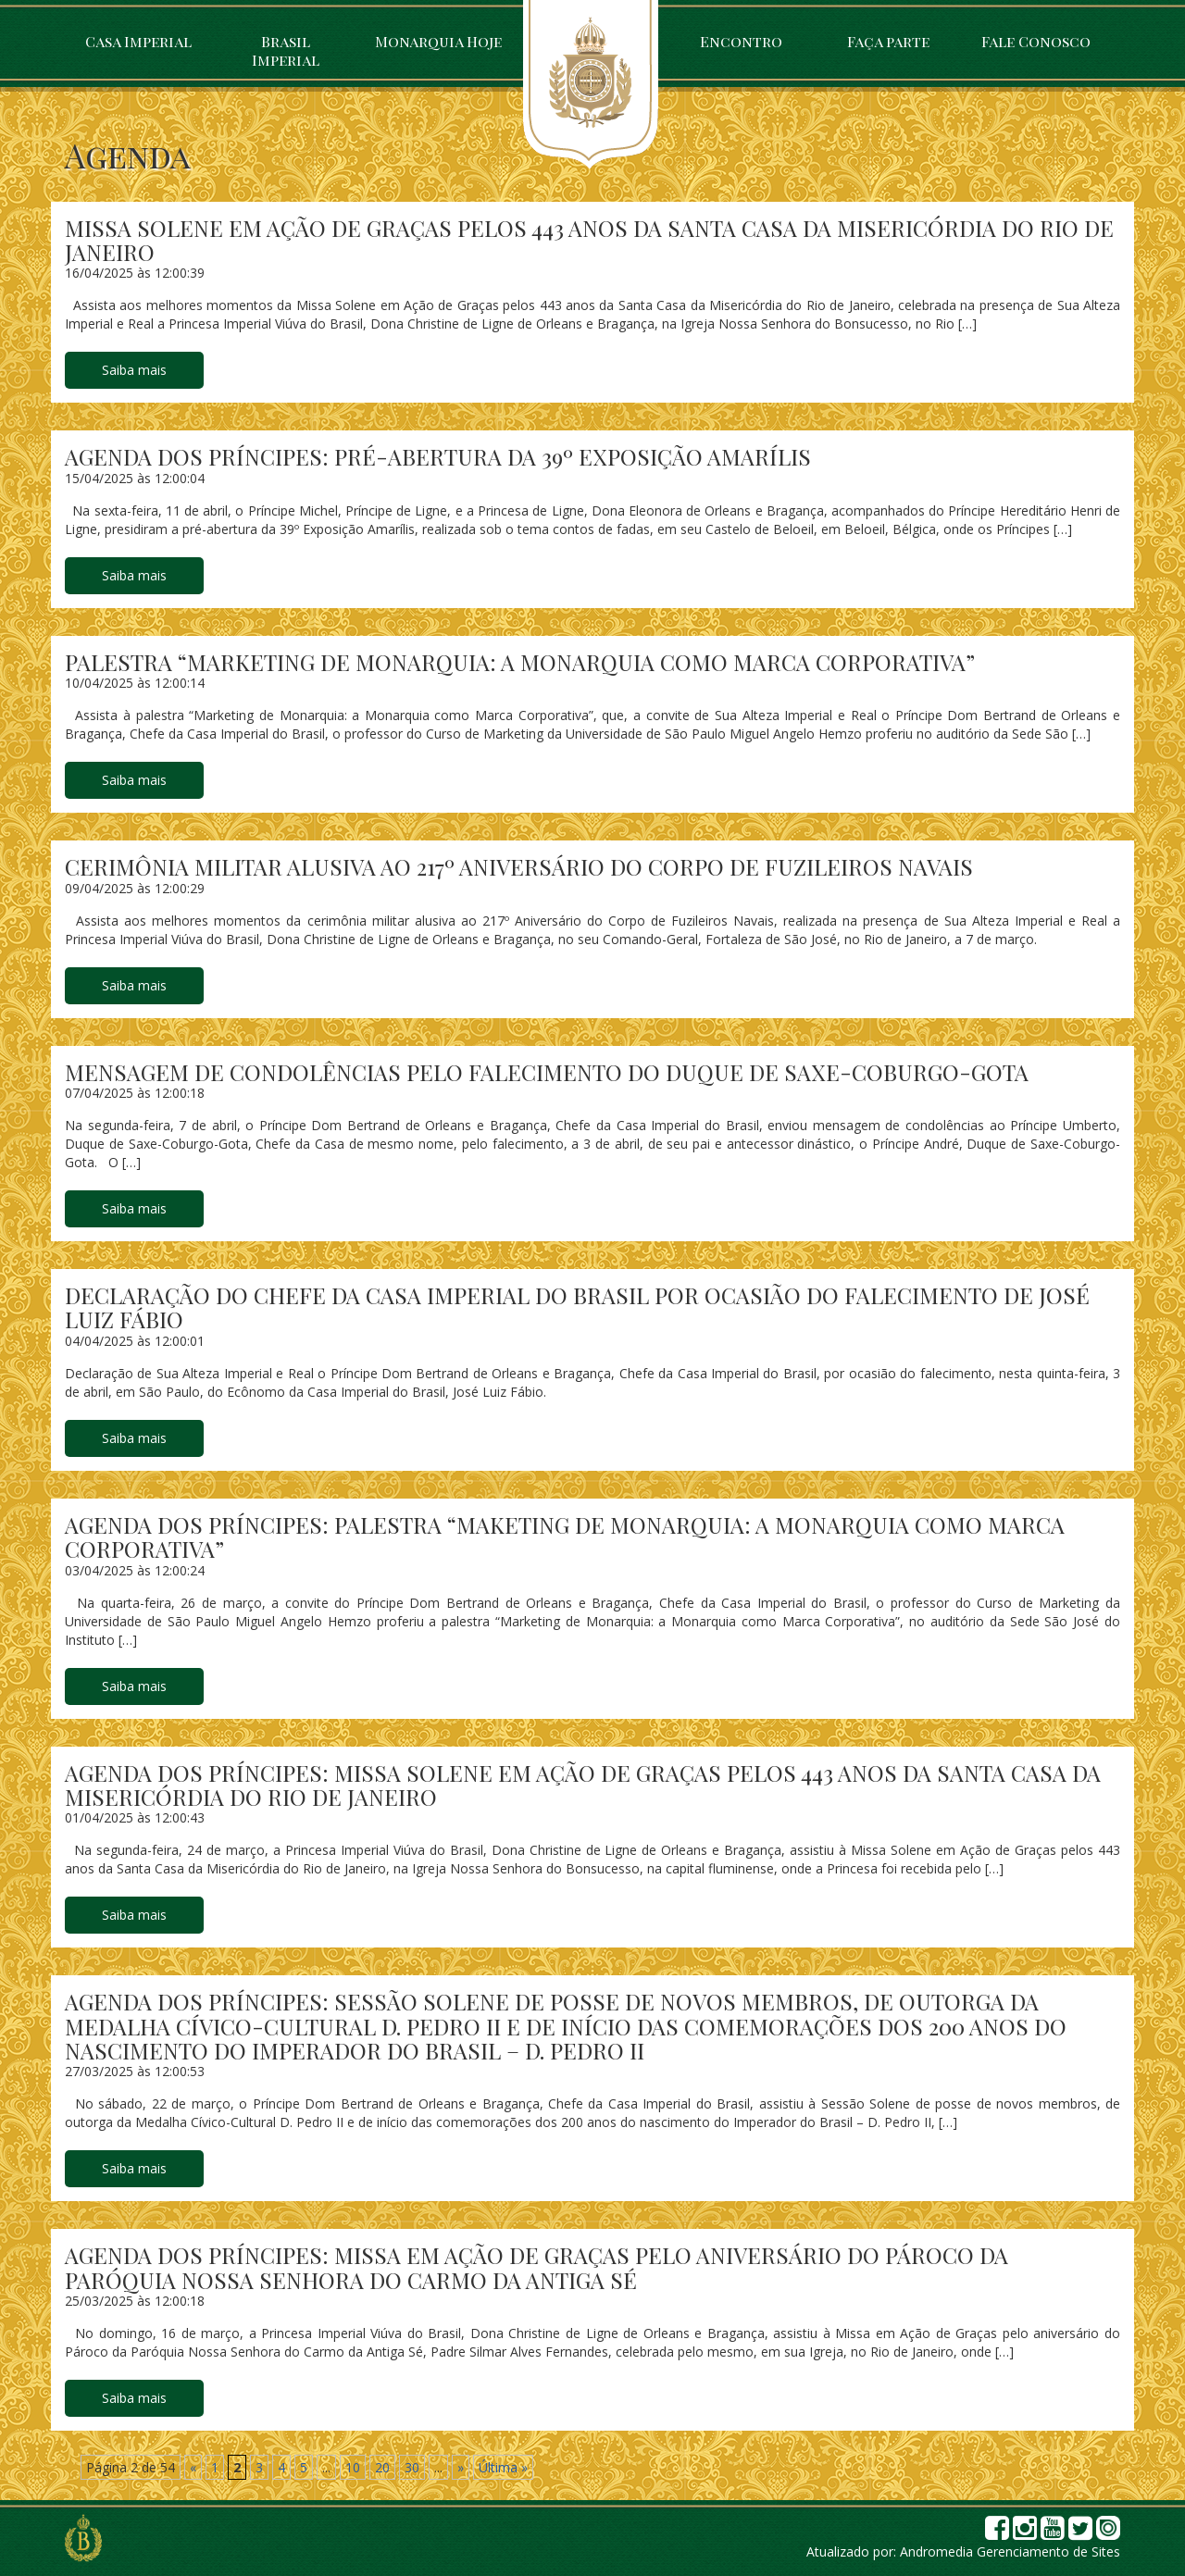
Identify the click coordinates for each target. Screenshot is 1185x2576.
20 (382, 2467)
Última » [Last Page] (503, 2467)
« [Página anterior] (193, 2467)
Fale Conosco (1036, 41)
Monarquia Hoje (438, 41)
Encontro (741, 41)
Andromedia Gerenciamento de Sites (1010, 2551)
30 (412, 2467)
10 (352, 2467)
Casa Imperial (138, 41)
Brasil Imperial (285, 50)
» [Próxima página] (460, 2467)
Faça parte (888, 41)
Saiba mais (134, 370)
